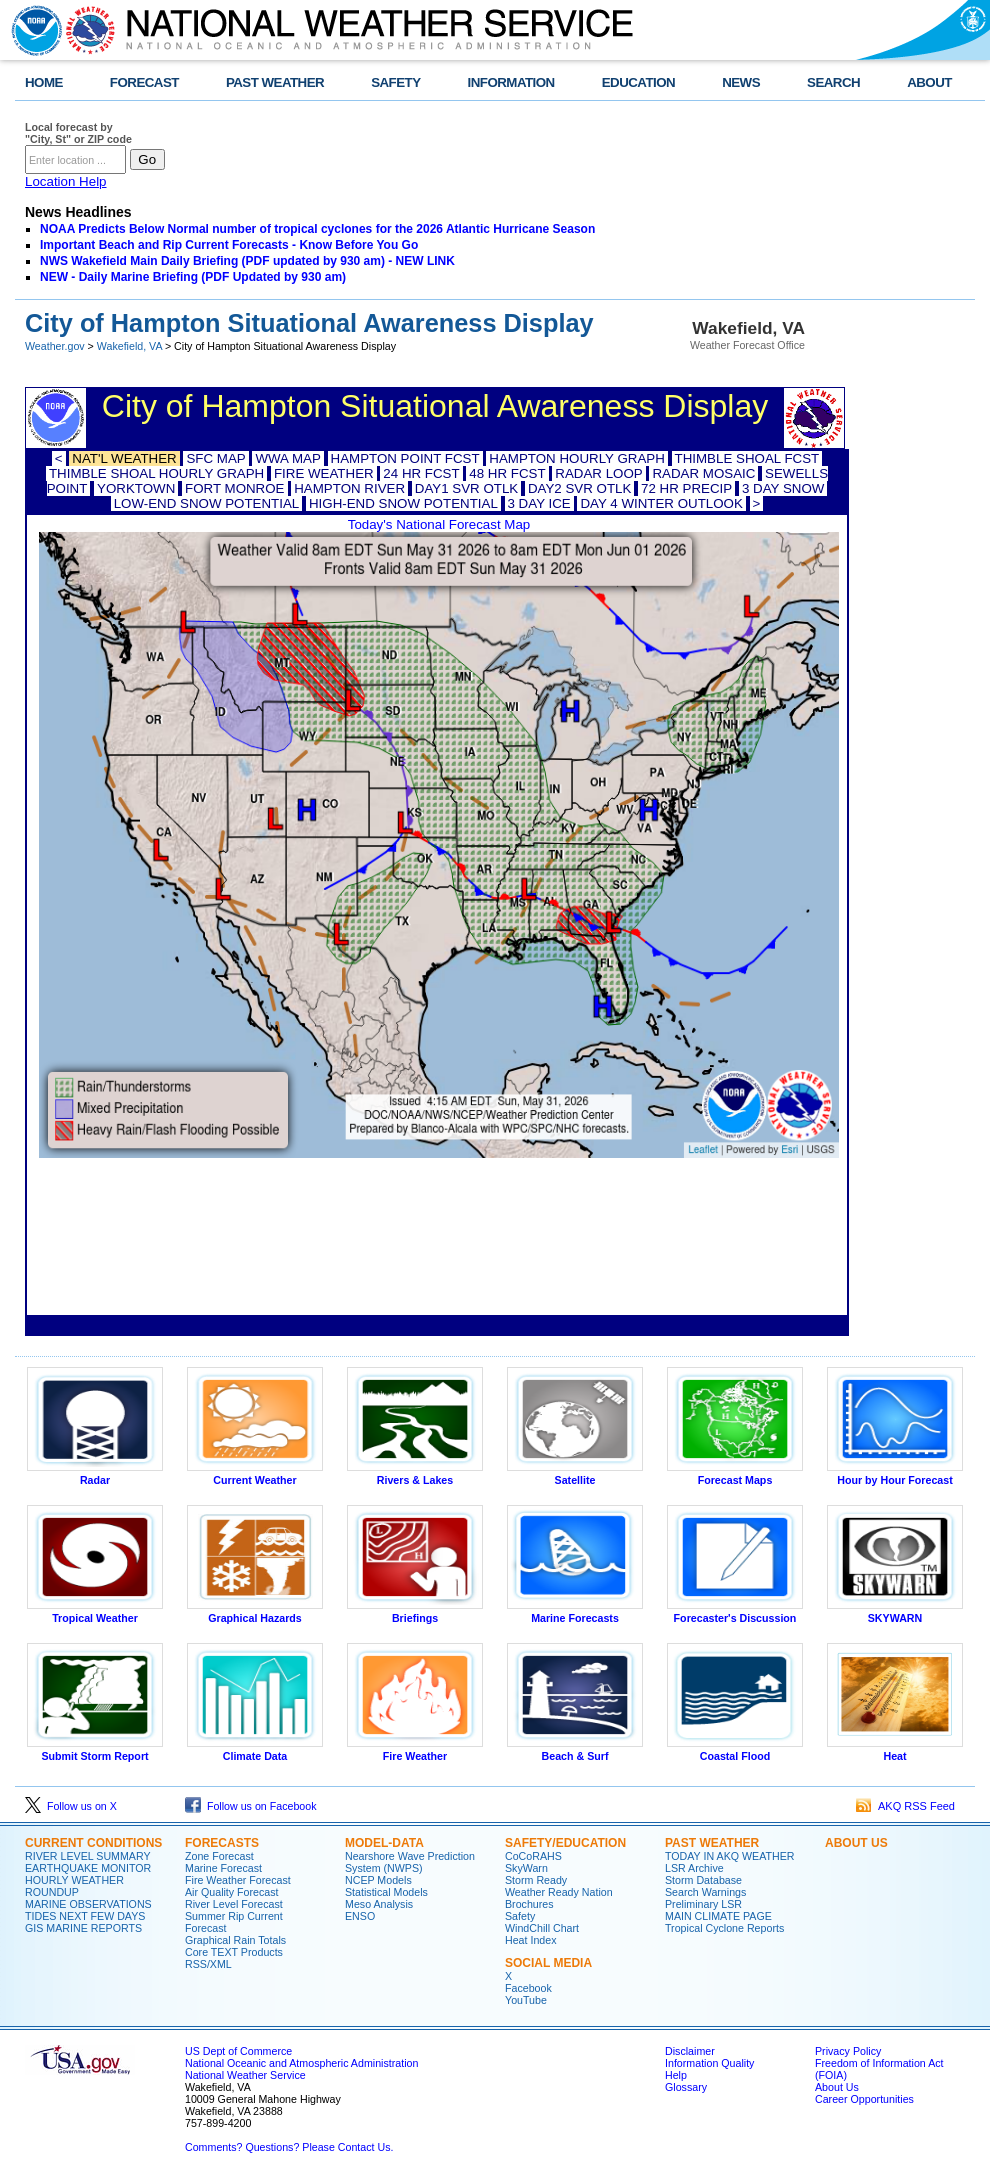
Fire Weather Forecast (238, 1880)
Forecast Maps (735, 1475)
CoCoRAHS (533, 1856)
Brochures (529, 1904)
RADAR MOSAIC (703, 473)
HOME (44, 82)
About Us (837, 2087)
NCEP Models (378, 1880)
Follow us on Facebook (251, 1806)
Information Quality (709, 2063)
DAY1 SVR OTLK (466, 488)
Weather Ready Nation (559, 1892)
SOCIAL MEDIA (548, 1963)
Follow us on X (71, 1806)
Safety (520, 1916)
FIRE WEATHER (324, 473)
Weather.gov (55, 346)
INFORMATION (511, 82)
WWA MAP (287, 458)
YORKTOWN (136, 488)
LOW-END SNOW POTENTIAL (207, 503)
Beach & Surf (575, 1751)
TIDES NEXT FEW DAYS (85, 1916)
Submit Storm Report (95, 1751)
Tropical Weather (95, 1613)
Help (676, 2075)
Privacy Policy (848, 2051)
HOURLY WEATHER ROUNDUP (74, 1886)
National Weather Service (245, 2075)
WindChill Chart (542, 1928)
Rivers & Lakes (415, 1475)
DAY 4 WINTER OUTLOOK (661, 503)
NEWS (741, 82)
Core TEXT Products (234, 1952)
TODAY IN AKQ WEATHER (729, 1856)
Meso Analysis (379, 1904)
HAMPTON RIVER (349, 488)
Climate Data (255, 1751)
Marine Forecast (223, 1868)
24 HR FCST (421, 473)
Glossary (686, 2087)
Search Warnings (705, 1892)
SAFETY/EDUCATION (565, 1843)
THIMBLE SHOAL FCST (747, 458)
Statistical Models (386, 1892)
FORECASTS (222, 1843)
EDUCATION (638, 82)
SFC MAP (215, 458)
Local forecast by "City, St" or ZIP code (78, 133)
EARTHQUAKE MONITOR (88, 1868)
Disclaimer (690, 2051)
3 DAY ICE (539, 503)
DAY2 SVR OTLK (579, 488)
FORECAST (144, 82)
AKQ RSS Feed (905, 1806)
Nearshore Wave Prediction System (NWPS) (410, 1862)
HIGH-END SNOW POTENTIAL (403, 503)
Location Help (66, 181)
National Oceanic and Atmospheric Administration (301, 2063)
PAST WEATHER (275, 82)
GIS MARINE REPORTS (83, 1928)
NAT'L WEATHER (124, 458)
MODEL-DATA (384, 1843)
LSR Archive (694, 1868)
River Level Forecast (234, 1904)
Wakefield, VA (129, 346)
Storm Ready (536, 1880)
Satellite (575, 1475)
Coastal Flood (735, 1751)
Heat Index (531, 1940)
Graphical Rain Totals (235, 1940)
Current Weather (255, 1475)
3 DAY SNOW (783, 488)
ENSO (360, 1916)
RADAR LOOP (598, 473)
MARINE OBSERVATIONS (88, 1904)
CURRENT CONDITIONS (93, 1843)
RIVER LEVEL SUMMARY (88, 1856)
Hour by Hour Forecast (895, 1475)
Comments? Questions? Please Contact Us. (289, 2147)
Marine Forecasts (575, 1613)
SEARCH (833, 82)
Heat (895, 1751)
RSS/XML (208, 1964)
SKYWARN (895, 1613)
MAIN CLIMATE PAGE (718, 1916)
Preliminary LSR (703, 1904)
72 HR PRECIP (686, 488)
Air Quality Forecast (232, 1892)
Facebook (528, 1988)
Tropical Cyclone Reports (724, 1928)
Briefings (415, 1613)
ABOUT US (856, 1843)
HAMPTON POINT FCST (405, 458)
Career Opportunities (864, 2099)
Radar (95, 1475)
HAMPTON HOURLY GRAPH (577, 458)
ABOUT (929, 82)
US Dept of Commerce (238, 2051)
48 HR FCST (507, 473)
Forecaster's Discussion (735, 1613)
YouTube (526, 2000)
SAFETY (395, 82)
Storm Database (703, 1880)
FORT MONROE (234, 488)
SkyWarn (526, 1868)
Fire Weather (415, 1751)
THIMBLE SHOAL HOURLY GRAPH (156, 473)
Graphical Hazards (255, 1613)
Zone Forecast (219, 1856)
